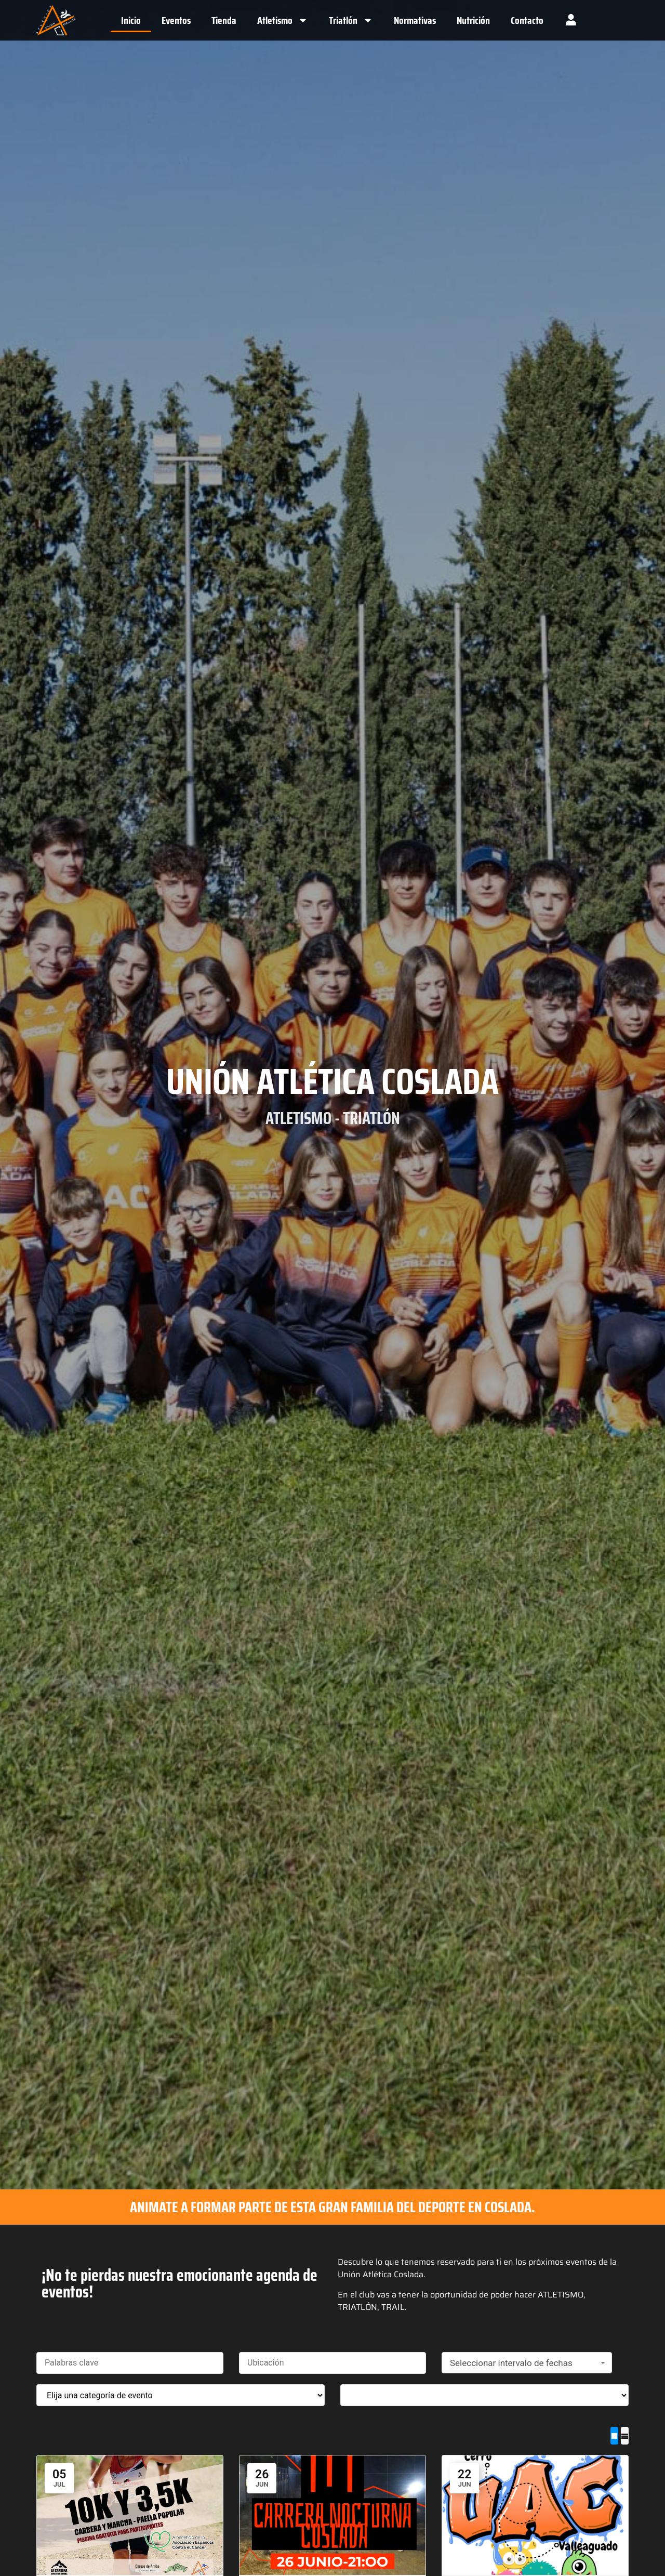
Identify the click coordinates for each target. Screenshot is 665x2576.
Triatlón (351, 20)
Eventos (176, 20)
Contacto (527, 20)
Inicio (131, 20)
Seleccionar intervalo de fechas (528, 2363)
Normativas (415, 20)
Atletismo (282, 20)
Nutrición (473, 20)
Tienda (223, 20)
